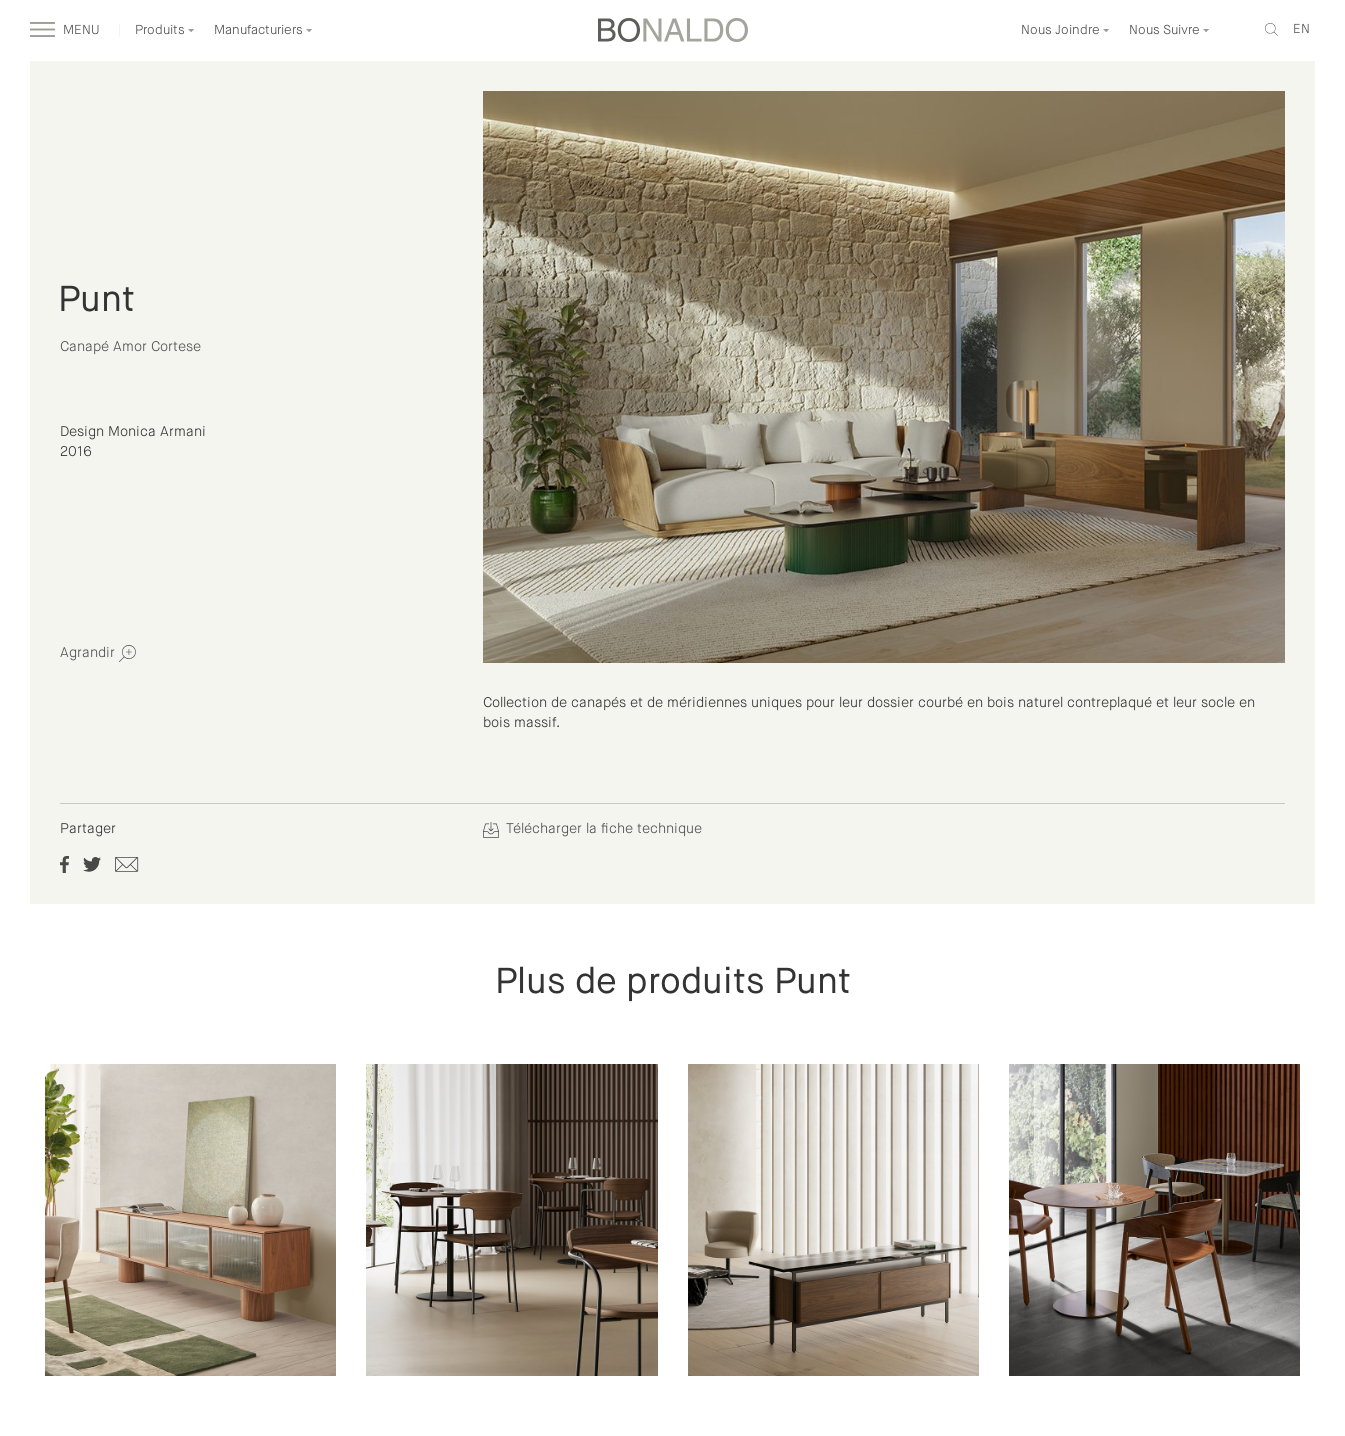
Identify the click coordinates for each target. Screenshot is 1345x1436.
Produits (165, 30)
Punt (96, 301)
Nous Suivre (1169, 30)
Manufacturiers (263, 30)
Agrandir (98, 653)
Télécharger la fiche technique (592, 829)
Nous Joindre (1065, 30)
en (1301, 29)
